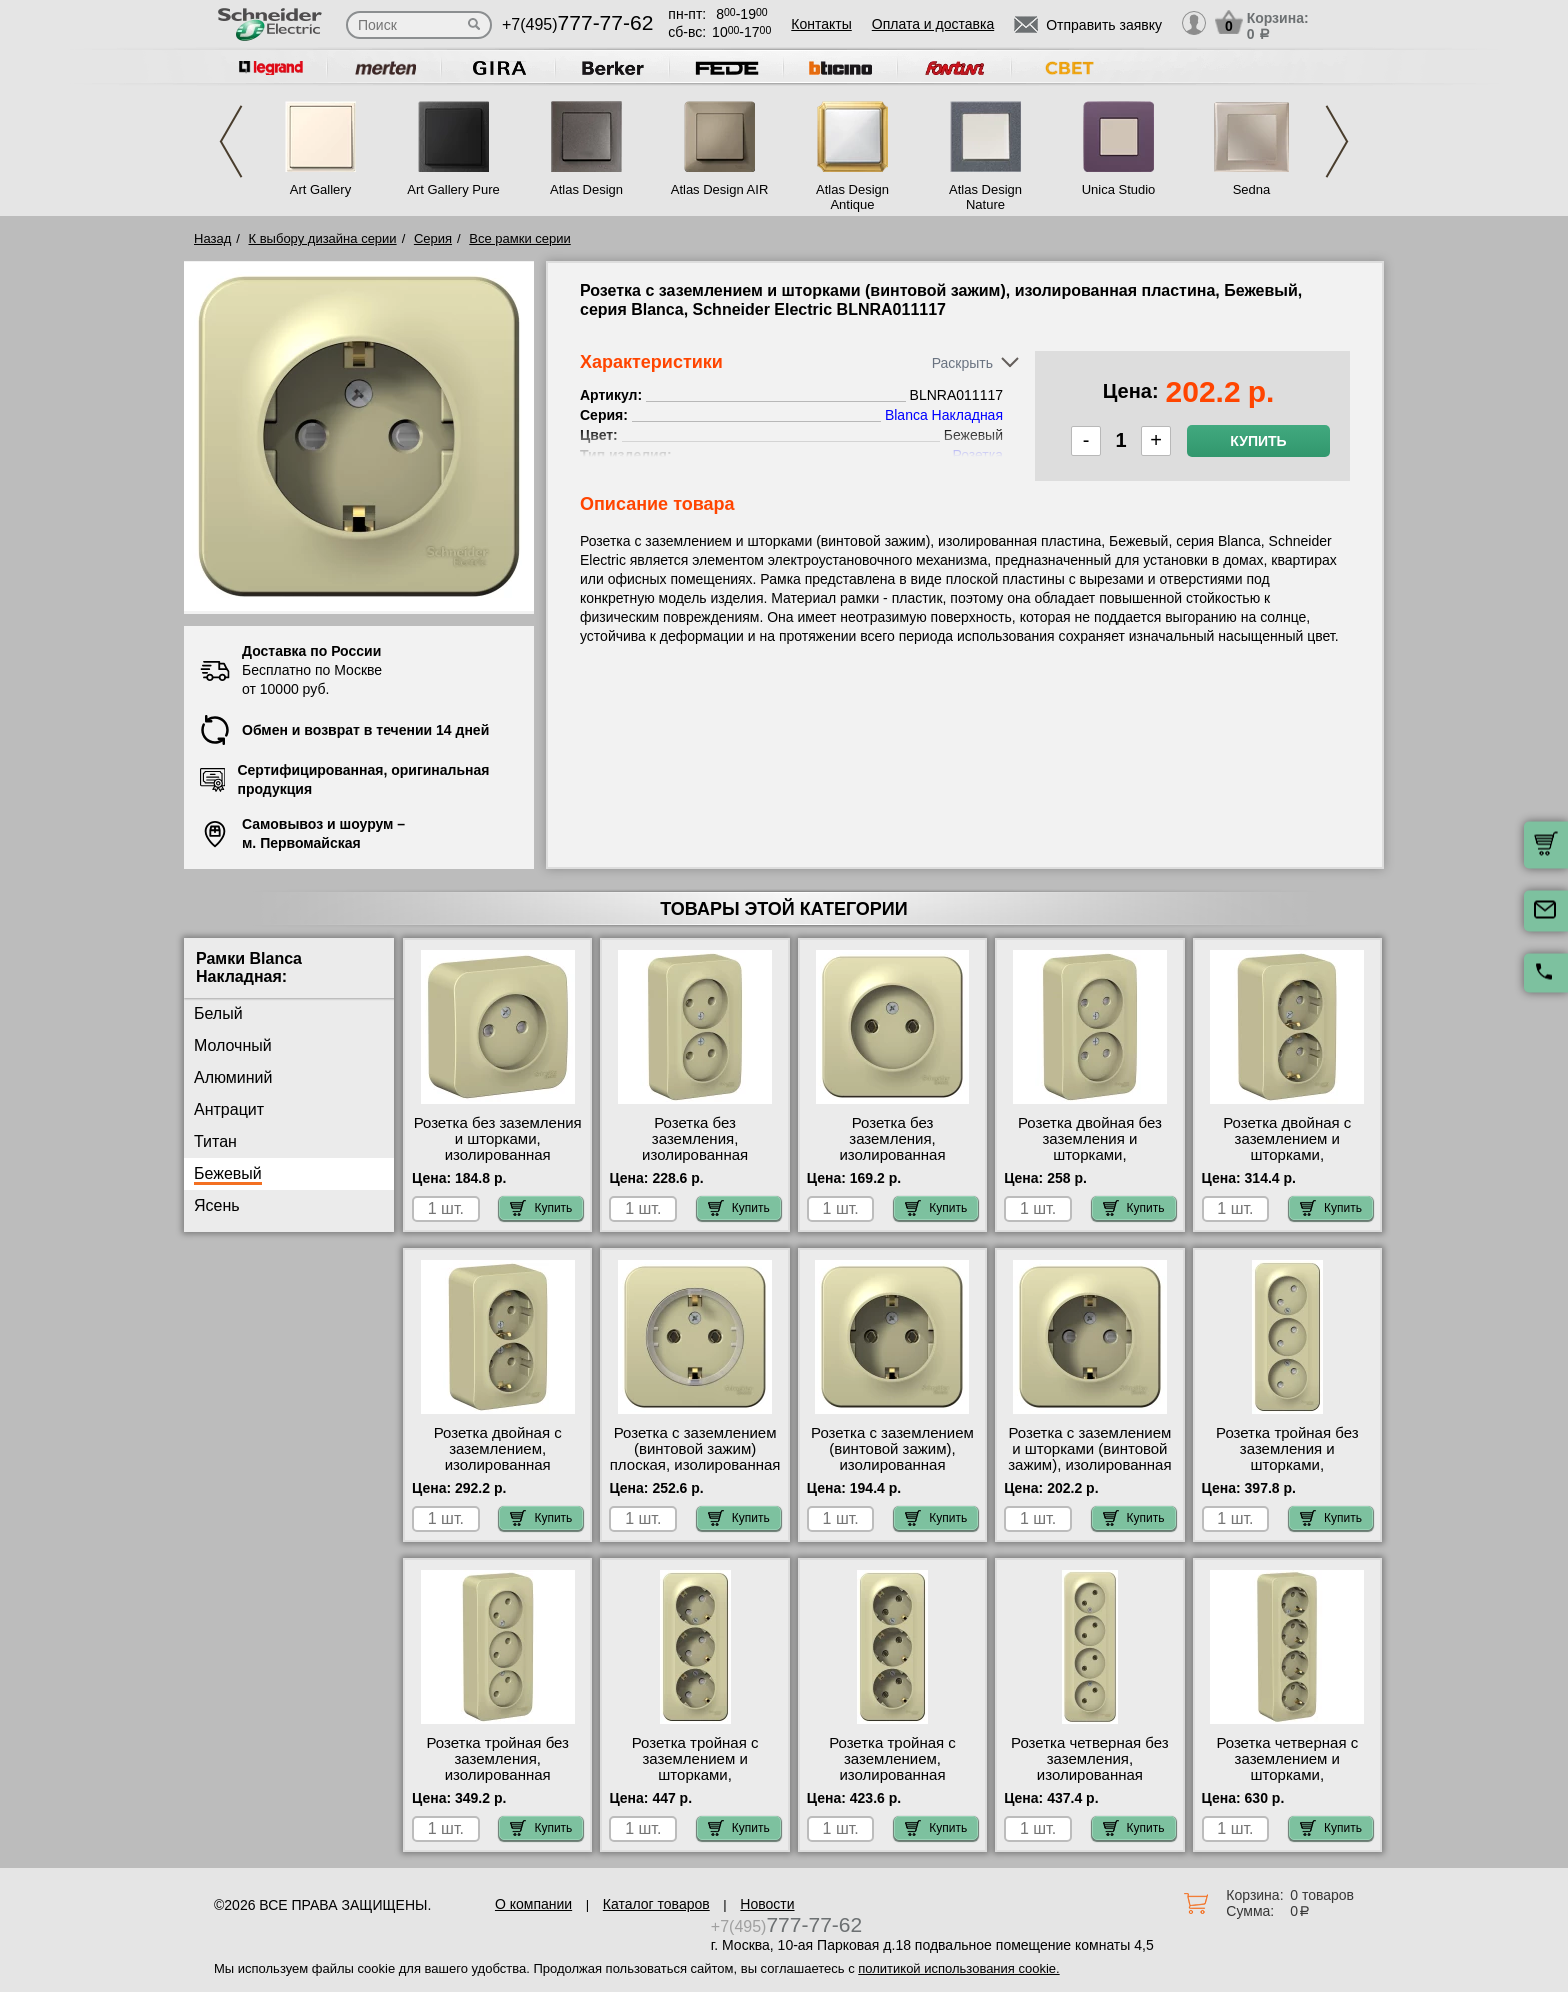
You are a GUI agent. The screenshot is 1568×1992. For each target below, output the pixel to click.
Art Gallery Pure (453, 189)
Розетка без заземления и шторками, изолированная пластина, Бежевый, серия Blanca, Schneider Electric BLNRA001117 (498, 1163)
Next (1337, 141)
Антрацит (229, 1109)
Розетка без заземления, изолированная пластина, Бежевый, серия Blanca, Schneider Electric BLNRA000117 (892, 1163)
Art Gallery (320, 189)
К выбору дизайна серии (323, 238)
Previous (231, 141)
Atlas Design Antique (852, 197)
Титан (215, 1141)
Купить (1258, 441)
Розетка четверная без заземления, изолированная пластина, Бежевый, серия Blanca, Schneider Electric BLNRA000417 (1090, 1783)
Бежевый (228, 1173)
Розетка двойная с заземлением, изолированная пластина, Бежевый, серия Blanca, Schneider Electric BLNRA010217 (497, 1473)
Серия (433, 238)
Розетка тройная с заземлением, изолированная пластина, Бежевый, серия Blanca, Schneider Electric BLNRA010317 (892, 1783)
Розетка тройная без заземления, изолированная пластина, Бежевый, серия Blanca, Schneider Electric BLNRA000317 (497, 1783)
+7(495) (577, 24)
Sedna (1252, 189)
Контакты (821, 24)
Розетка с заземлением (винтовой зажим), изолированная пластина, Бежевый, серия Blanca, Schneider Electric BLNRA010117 (892, 1473)
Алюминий (233, 1077)
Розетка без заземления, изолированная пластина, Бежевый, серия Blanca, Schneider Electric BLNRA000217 (695, 1163)
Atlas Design (586, 189)
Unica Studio (1119, 189)
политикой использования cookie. (958, 1968)
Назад (212, 238)
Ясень (217, 1205)
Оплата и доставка (933, 24)
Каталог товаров (656, 1904)
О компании (533, 1904)
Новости (767, 1904)
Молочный (233, 1045)
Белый (218, 1013)
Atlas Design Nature (985, 197)
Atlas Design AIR (720, 189)
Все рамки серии (519, 238)
